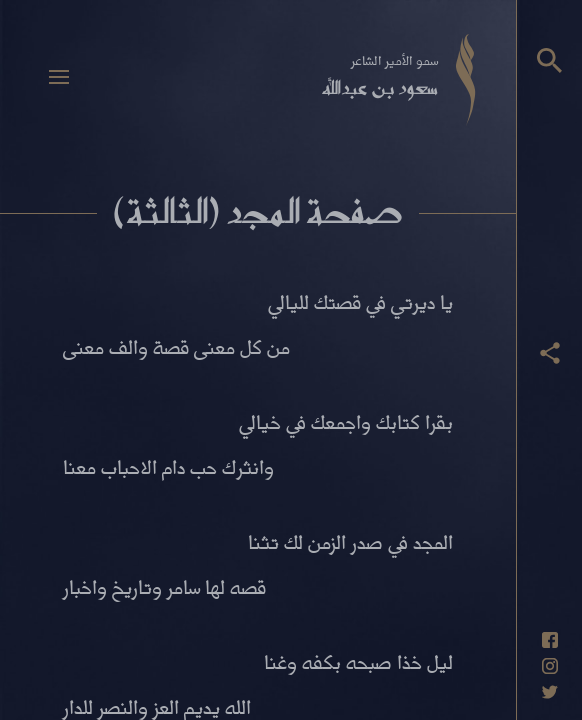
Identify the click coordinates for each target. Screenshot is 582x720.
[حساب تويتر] (550, 692)
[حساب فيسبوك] (550, 640)
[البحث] (549, 60)
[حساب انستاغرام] (550, 666)
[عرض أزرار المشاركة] (550, 353)
